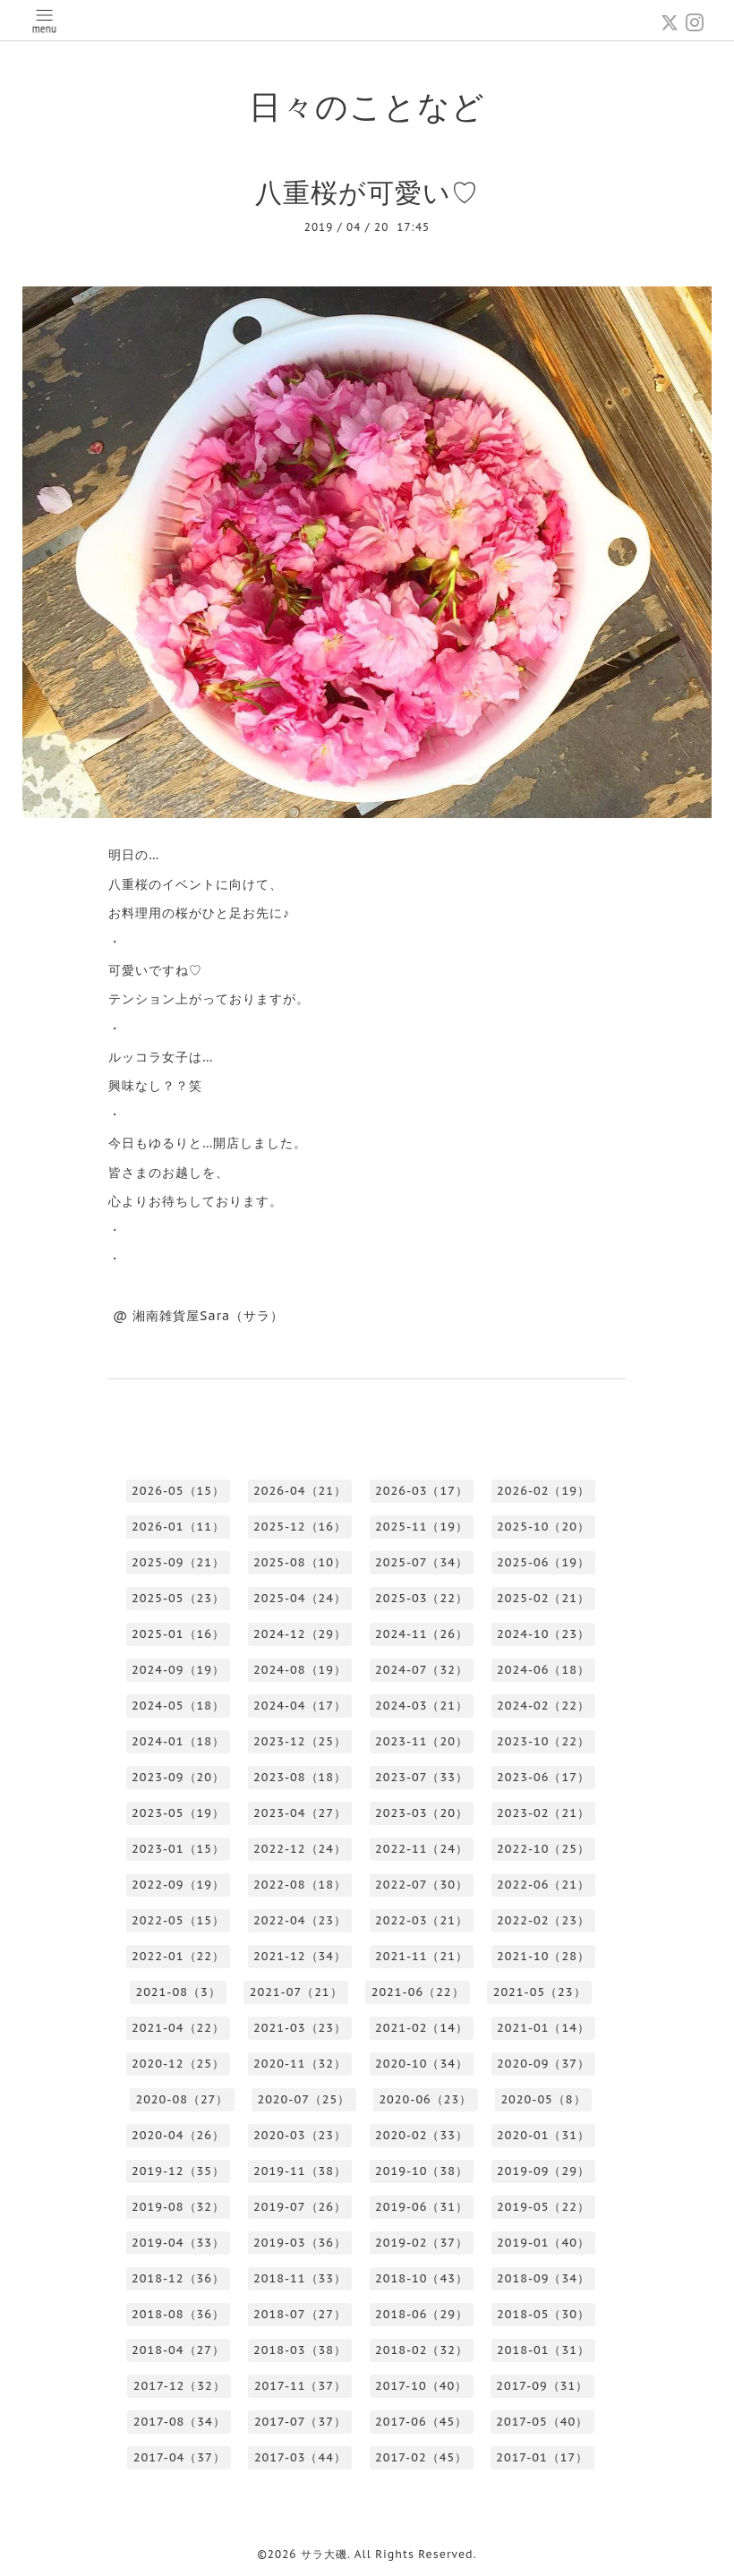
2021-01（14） (543, 2027)
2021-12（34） (299, 1956)
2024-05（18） (178, 1705)
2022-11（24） (421, 1848)
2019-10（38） (421, 2171)
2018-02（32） (421, 2350)
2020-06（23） (425, 2099)
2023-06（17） (543, 1777)
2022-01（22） (178, 1956)
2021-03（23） (299, 2027)
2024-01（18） (178, 1741)
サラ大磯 (324, 2554)
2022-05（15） (178, 1920)
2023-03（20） (421, 1813)
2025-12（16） (299, 1526)
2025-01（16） (178, 1634)
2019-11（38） (299, 2171)
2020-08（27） (181, 2099)
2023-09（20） (178, 1777)
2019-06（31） (421, 2206)
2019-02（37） (421, 2242)
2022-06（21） (543, 1884)
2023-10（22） (543, 1741)
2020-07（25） (303, 2099)
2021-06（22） (418, 1992)
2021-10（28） (543, 1956)
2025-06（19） (543, 1562)
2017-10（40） (421, 2385)
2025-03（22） (421, 1598)
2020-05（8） (542, 2099)
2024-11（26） (421, 1634)
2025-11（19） (421, 1526)
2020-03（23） (299, 2135)
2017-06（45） (421, 2421)
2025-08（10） (299, 1562)
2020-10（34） (421, 2063)
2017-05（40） (542, 2421)
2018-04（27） (178, 2350)
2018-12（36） (178, 2278)
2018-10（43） (421, 2278)
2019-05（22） (543, 2206)
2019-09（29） (543, 2171)
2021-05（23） (539, 1992)
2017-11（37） (300, 2385)
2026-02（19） (543, 1490)
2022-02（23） (543, 1920)
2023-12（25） (299, 1741)
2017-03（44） (300, 2457)
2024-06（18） (543, 1669)
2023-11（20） (421, 1741)
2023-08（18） (299, 1777)
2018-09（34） (543, 2278)
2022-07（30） (421, 1884)
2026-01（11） (178, 1526)
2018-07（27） (299, 2314)
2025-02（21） (543, 1598)
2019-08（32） (178, 2206)
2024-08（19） (299, 1669)
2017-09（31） (542, 2385)
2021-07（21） (296, 1992)
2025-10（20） (543, 1526)
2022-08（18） (299, 1884)
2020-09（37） (543, 2063)
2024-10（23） (543, 1634)
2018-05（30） (543, 2314)
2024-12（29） (299, 1634)
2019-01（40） (543, 2242)
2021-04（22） (178, 2027)
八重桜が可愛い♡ (367, 192)
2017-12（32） (179, 2385)
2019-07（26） (299, 2206)
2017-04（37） (179, 2457)
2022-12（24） (299, 1848)
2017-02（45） (421, 2457)
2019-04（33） (178, 2242)
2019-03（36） (299, 2242)
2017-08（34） (179, 2421)
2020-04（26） (178, 2135)
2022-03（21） (421, 1920)
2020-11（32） (299, 2063)
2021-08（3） (177, 1992)
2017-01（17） (542, 2457)
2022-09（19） (178, 1884)
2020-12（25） (178, 2063)
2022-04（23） (299, 1920)
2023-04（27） (299, 1813)
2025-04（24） (299, 1598)
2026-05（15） (178, 1490)
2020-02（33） (421, 2135)
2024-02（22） (543, 1705)
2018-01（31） (543, 2350)
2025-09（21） (178, 1562)
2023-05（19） (178, 1813)
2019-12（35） (178, 2171)
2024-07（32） (421, 1669)
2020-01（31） (543, 2135)
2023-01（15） (178, 1848)
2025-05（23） (178, 1598)
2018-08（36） (178, 2314)
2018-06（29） (421, 2314)
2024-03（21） (421, 1705)
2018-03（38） (299, 2350)
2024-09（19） (178, 1669)
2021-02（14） (421, 2027)
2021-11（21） (421, 1956)
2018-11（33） (299, 2278)
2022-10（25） (543, 1848)
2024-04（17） (299, 1705)
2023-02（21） (543, 1813)
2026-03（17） (421, 1490)
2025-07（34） (421, 1562)
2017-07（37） (300, 2421)
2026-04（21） (299, 1490)
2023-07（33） (421, 1777)
